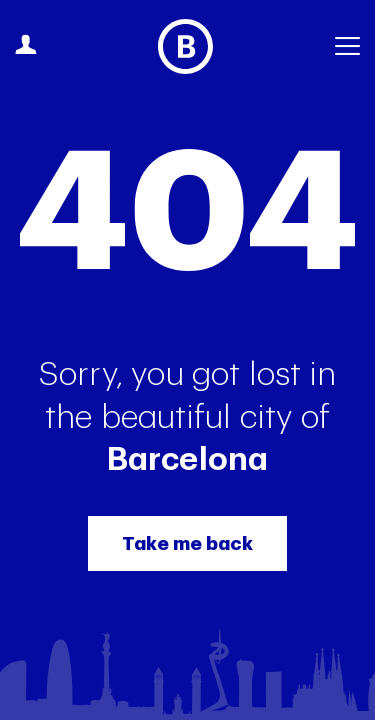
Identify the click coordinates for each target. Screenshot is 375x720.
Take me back (187, 543)
